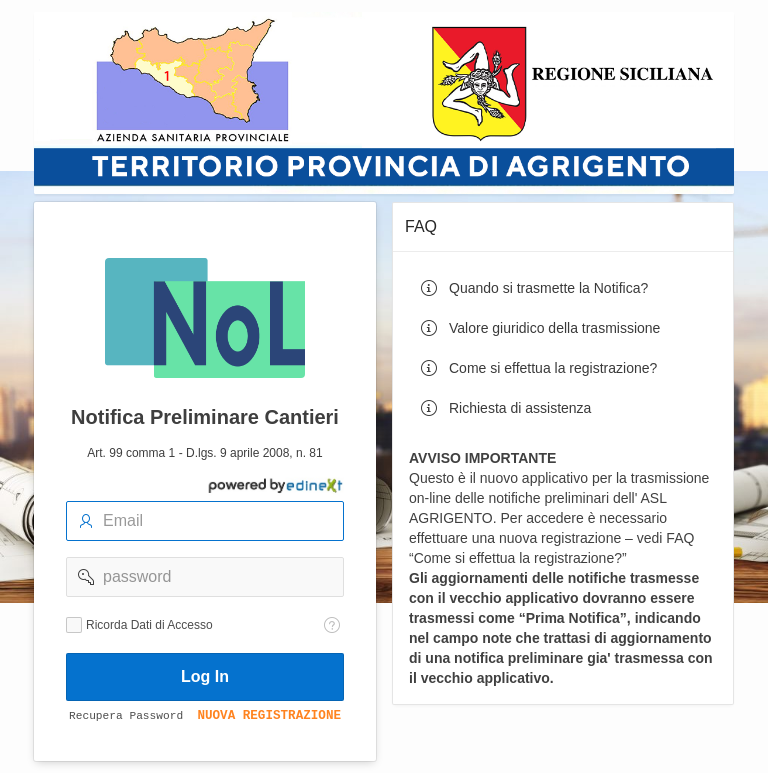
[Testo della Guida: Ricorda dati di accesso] (332, 625)
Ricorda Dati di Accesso (149, 625)
